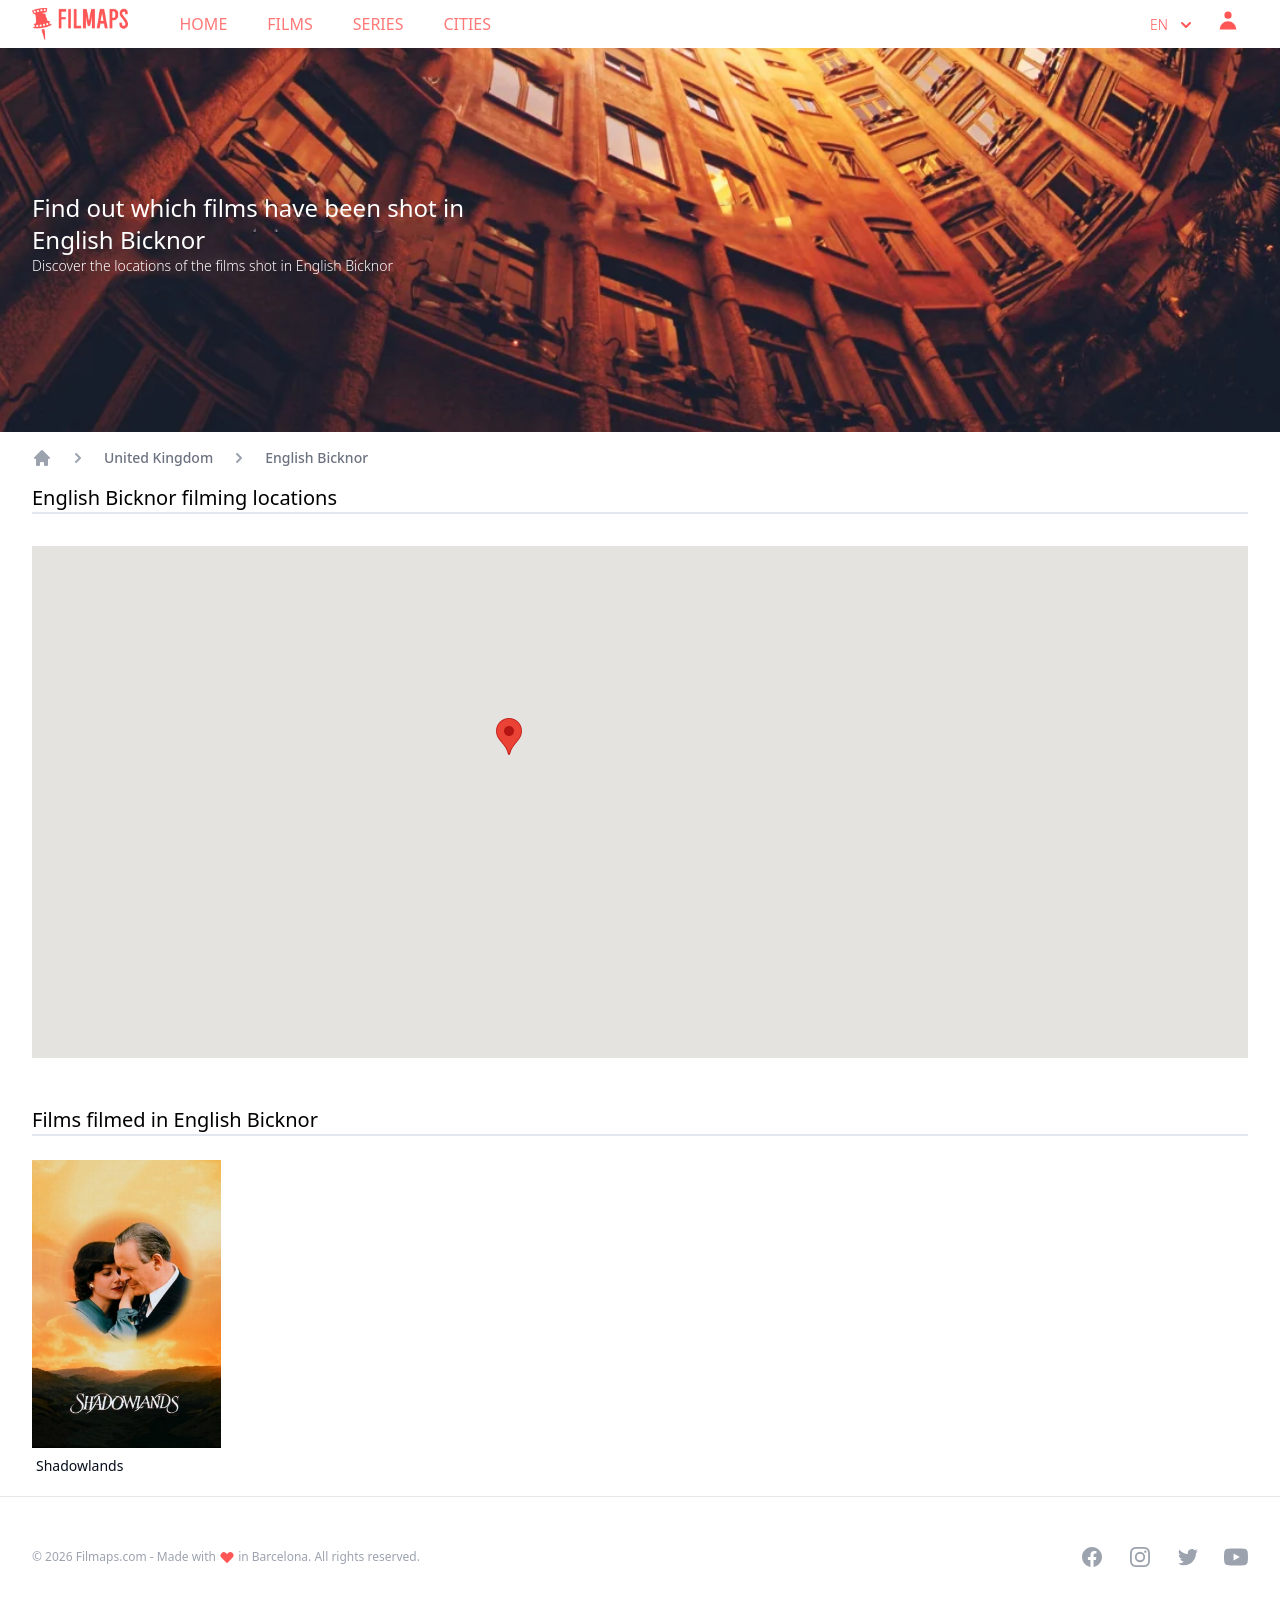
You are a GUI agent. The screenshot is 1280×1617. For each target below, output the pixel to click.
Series (378, 24)
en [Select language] (1173, 25)
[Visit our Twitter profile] (1188, 1557)
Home (204, 24)
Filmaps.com (111, 1556)
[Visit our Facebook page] (1092, 1557)
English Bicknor (316, 457)
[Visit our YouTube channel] (1236, 1557)
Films (289, 24)
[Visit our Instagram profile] (1140, 1557)
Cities (467, 24)
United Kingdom (158, 457)
